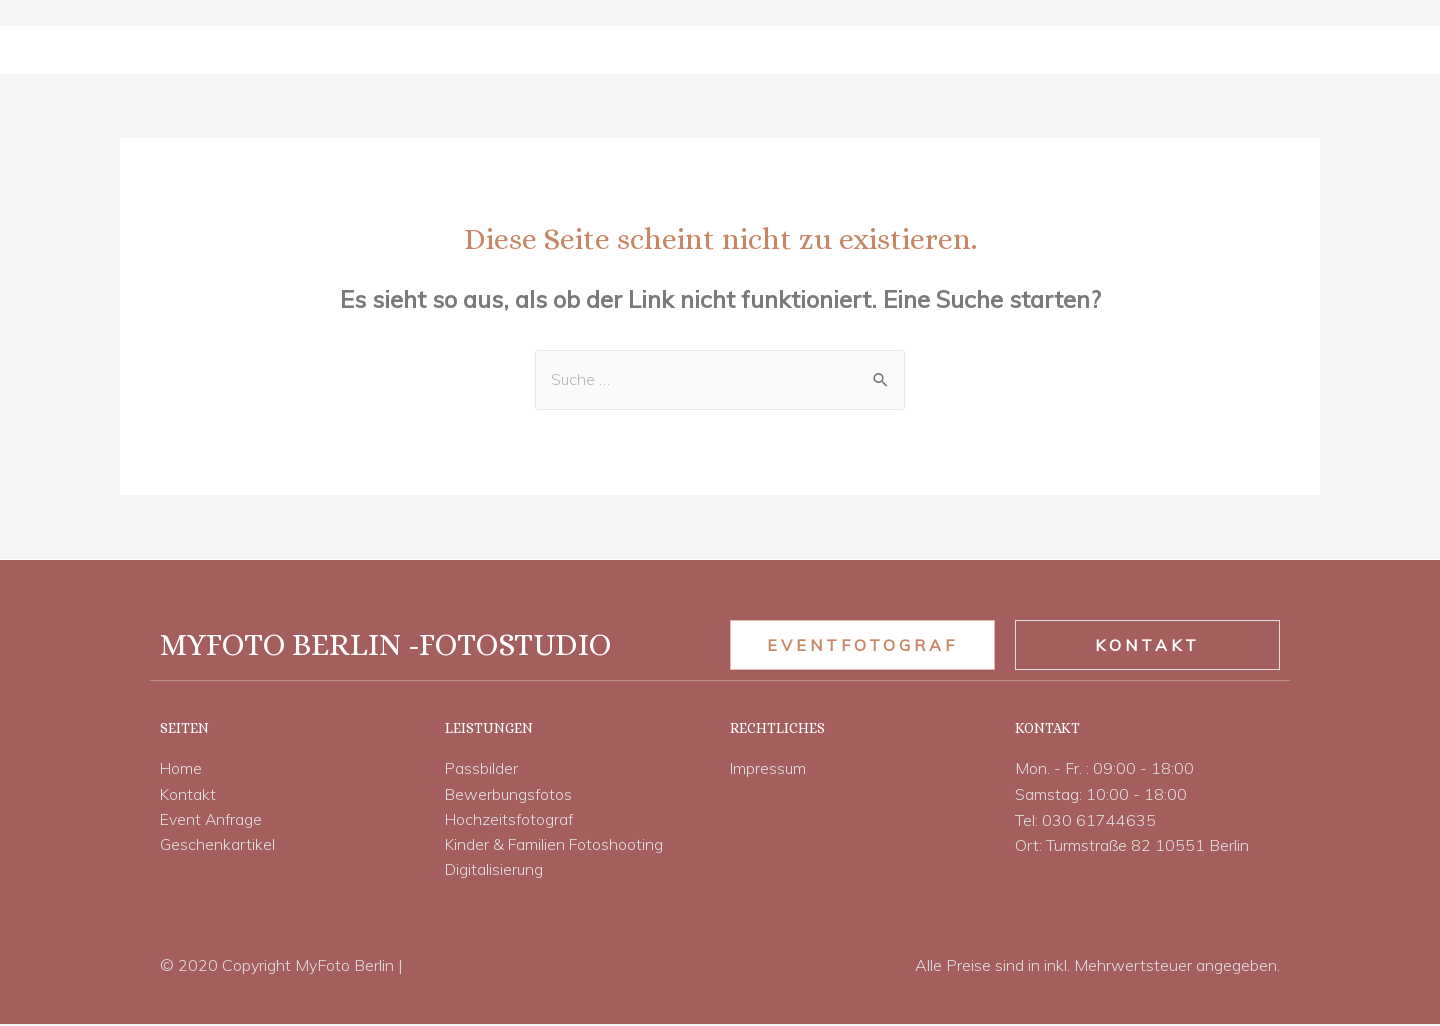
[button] (862, 645)
